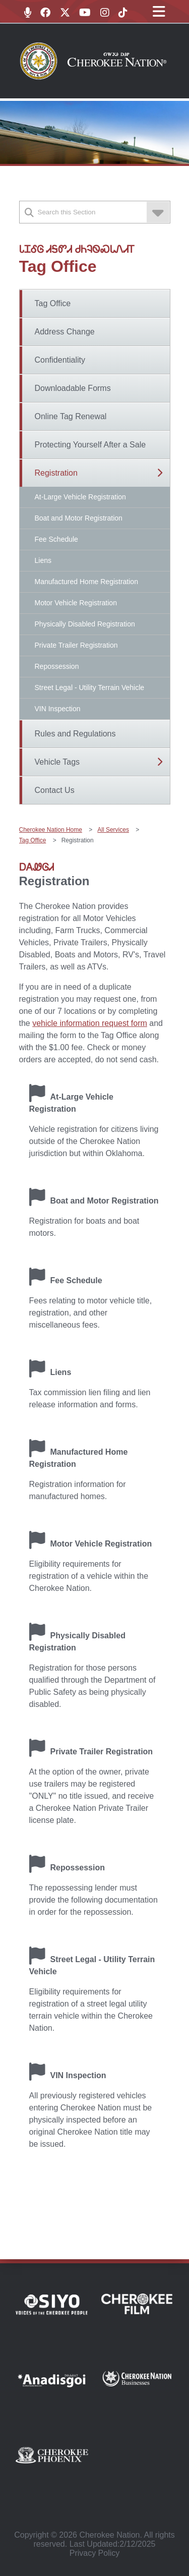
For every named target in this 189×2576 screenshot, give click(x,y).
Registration (56, 473)
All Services (113, 829)
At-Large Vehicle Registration (80, 497)
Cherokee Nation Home (50, 829)
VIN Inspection (58, 709)
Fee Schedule (56, 539)
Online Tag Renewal (71, 416)
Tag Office (53, 303)
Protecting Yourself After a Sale (90, 444)
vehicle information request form (89, 1023)
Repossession (57, 666)
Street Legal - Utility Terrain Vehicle (90, 687)
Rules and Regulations (75, 733)
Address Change (65, 331)
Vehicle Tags (57, 762)
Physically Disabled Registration (85, 624)
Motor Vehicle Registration (76, 603)
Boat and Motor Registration (78, 518)
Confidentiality (60, 360)
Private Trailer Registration (76, 645)
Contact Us (55, 790)
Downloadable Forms (73, 388)
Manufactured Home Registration (86, 582)
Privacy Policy (95, 2553)
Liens (43, 560)
